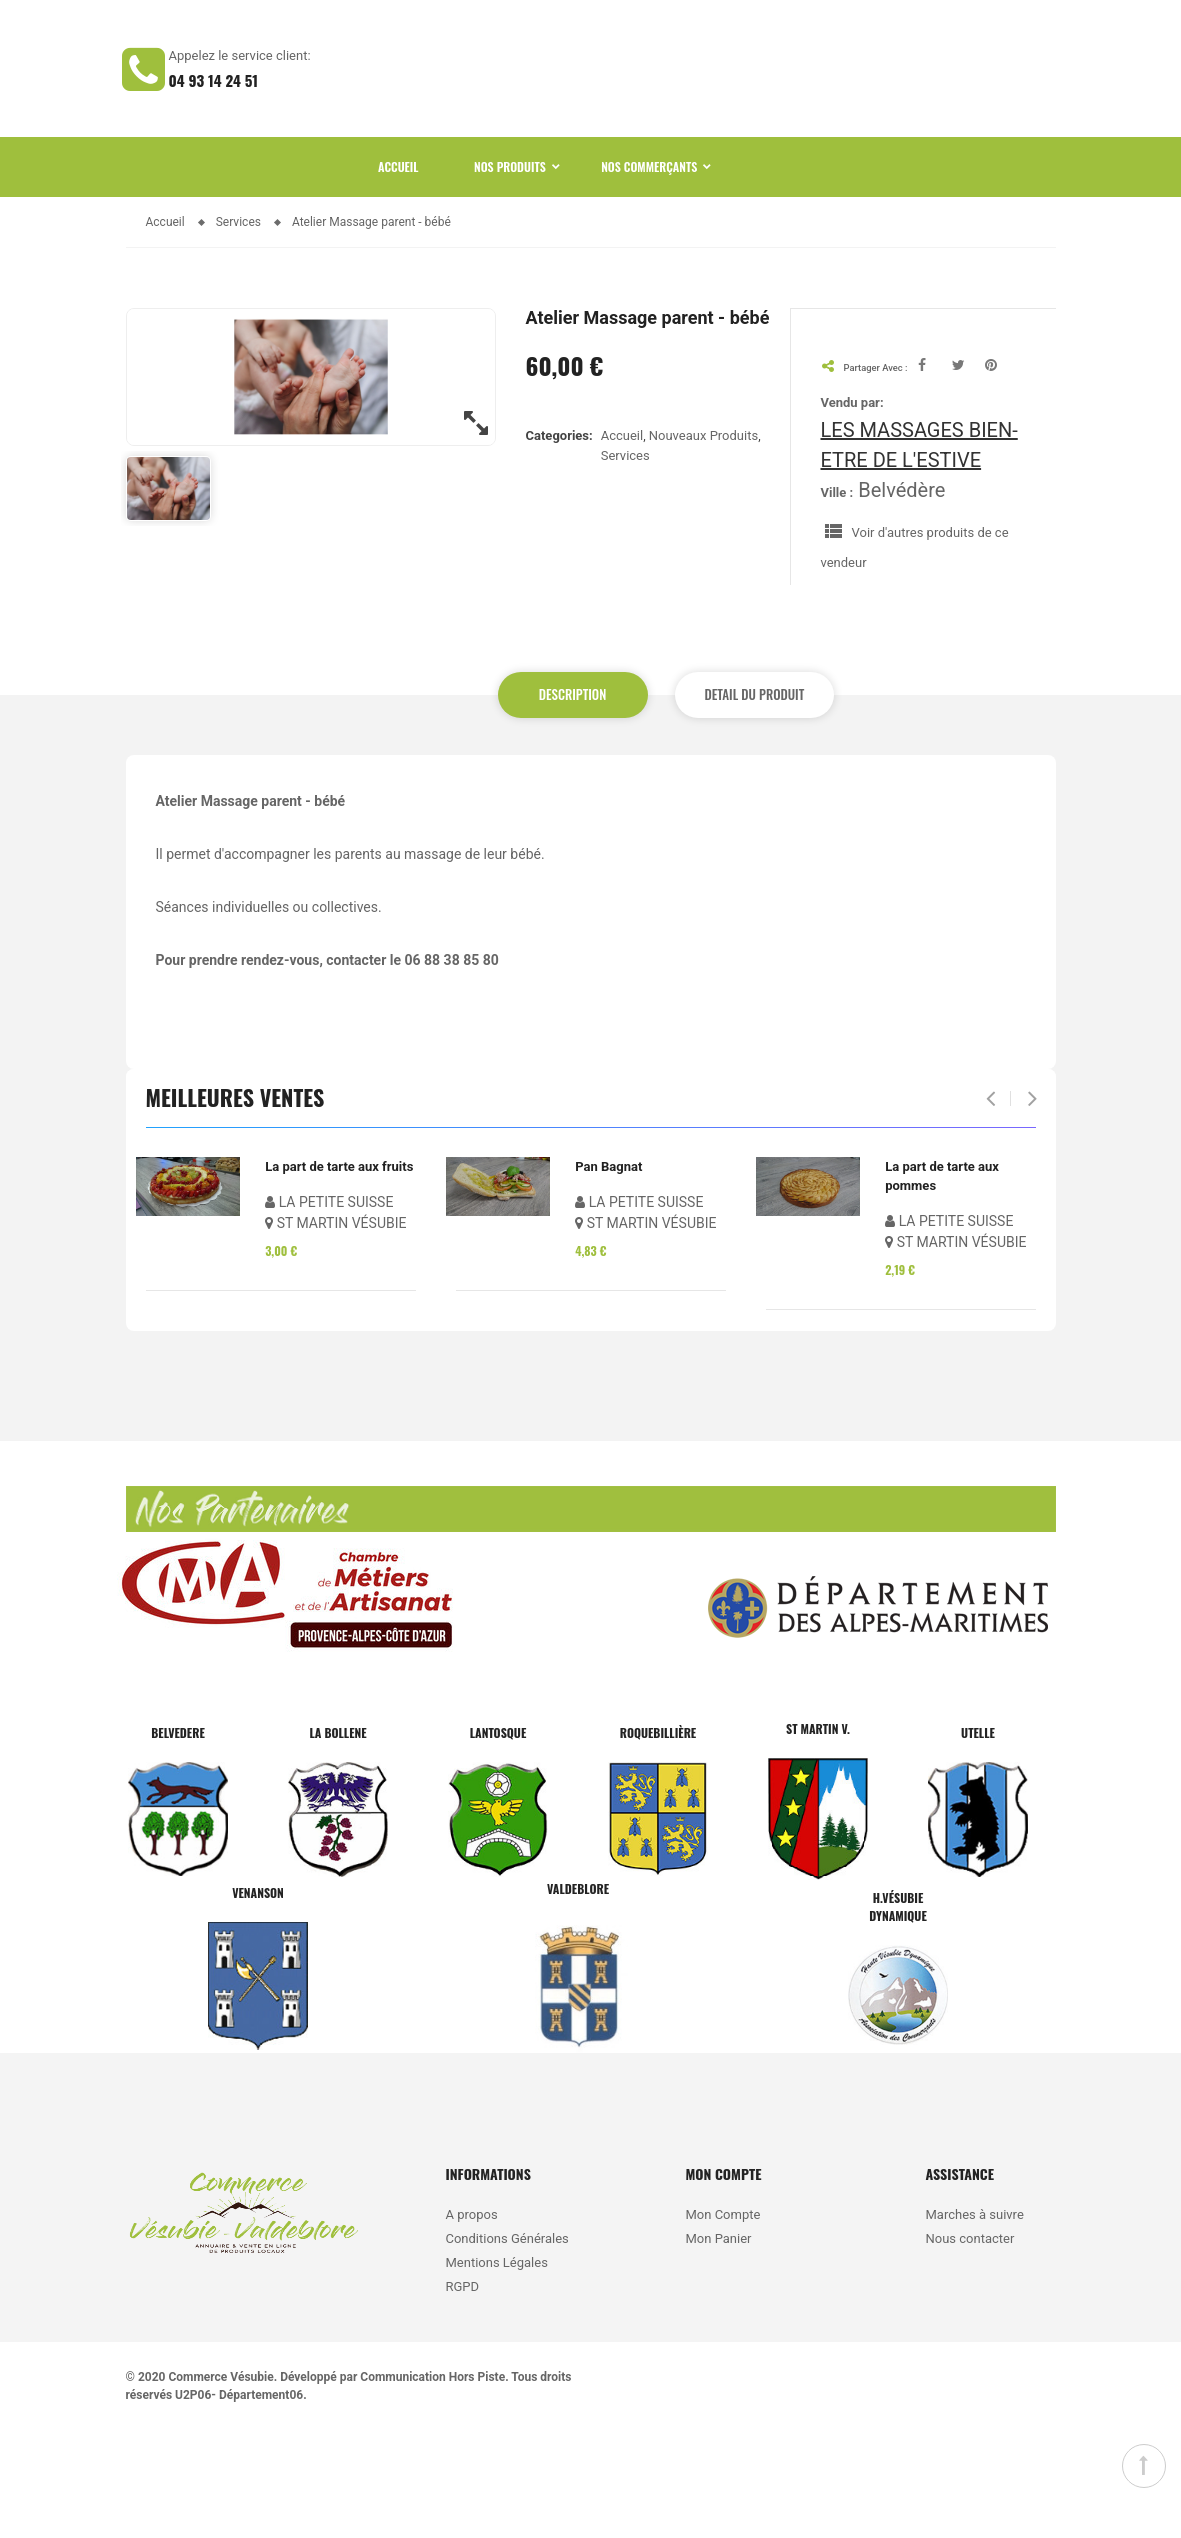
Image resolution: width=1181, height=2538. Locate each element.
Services (625, 563)
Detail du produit (743, 802)
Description (573, 802)
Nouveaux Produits (703, 542)
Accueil (398, 273)
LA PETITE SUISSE (329, 1309)
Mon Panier (718, 2346)
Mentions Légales (496, 2370)
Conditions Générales (508, 2346)
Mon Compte (722, 2322)
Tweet (969, 472)
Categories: (559, 541)
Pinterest (1002, 472)
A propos (471, 2322)
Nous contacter (969, 2346)
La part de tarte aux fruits (339, 1273)
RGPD (462, 2394)
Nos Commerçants (649, 273)
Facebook (934, 472)
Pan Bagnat (608, 1273)
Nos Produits (510, 273)
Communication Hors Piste (432, 2485)
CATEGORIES (785, 122)
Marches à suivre (974, 2322)
